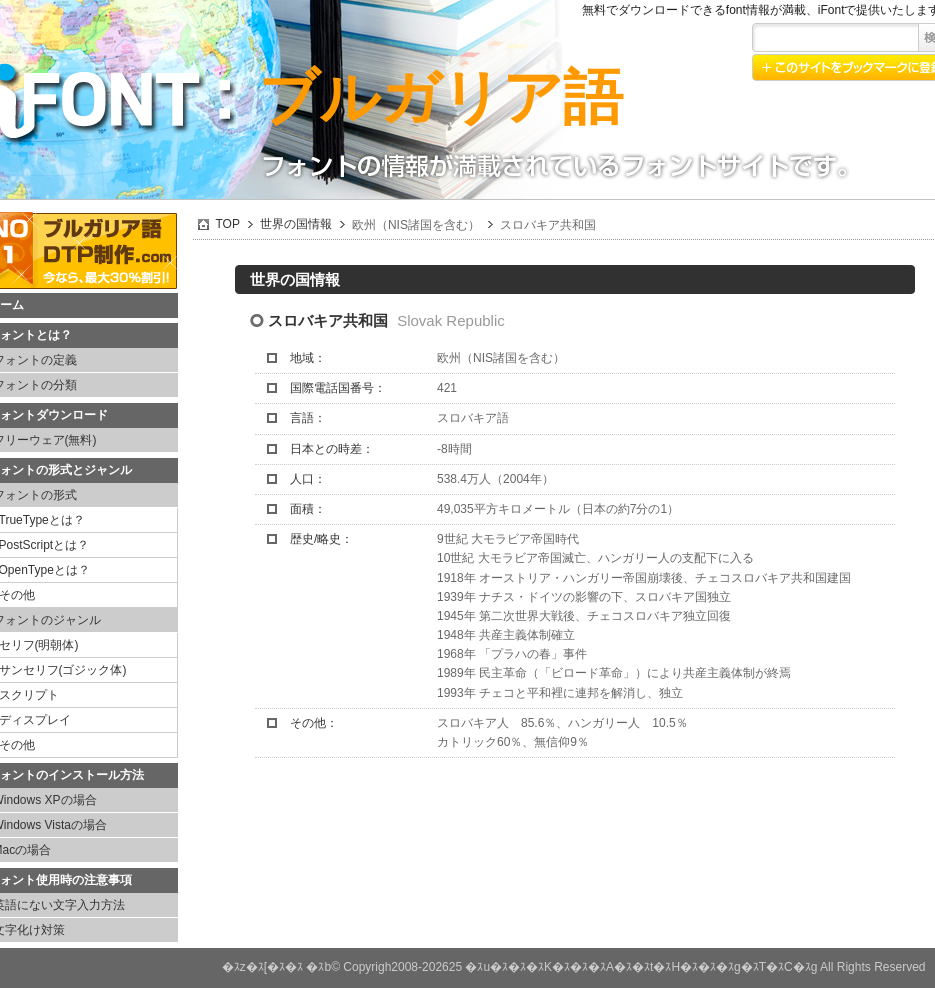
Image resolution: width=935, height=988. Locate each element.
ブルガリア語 (440, 97)
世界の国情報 (296, 224)
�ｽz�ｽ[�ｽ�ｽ (262, 967)
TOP (228, 224)
